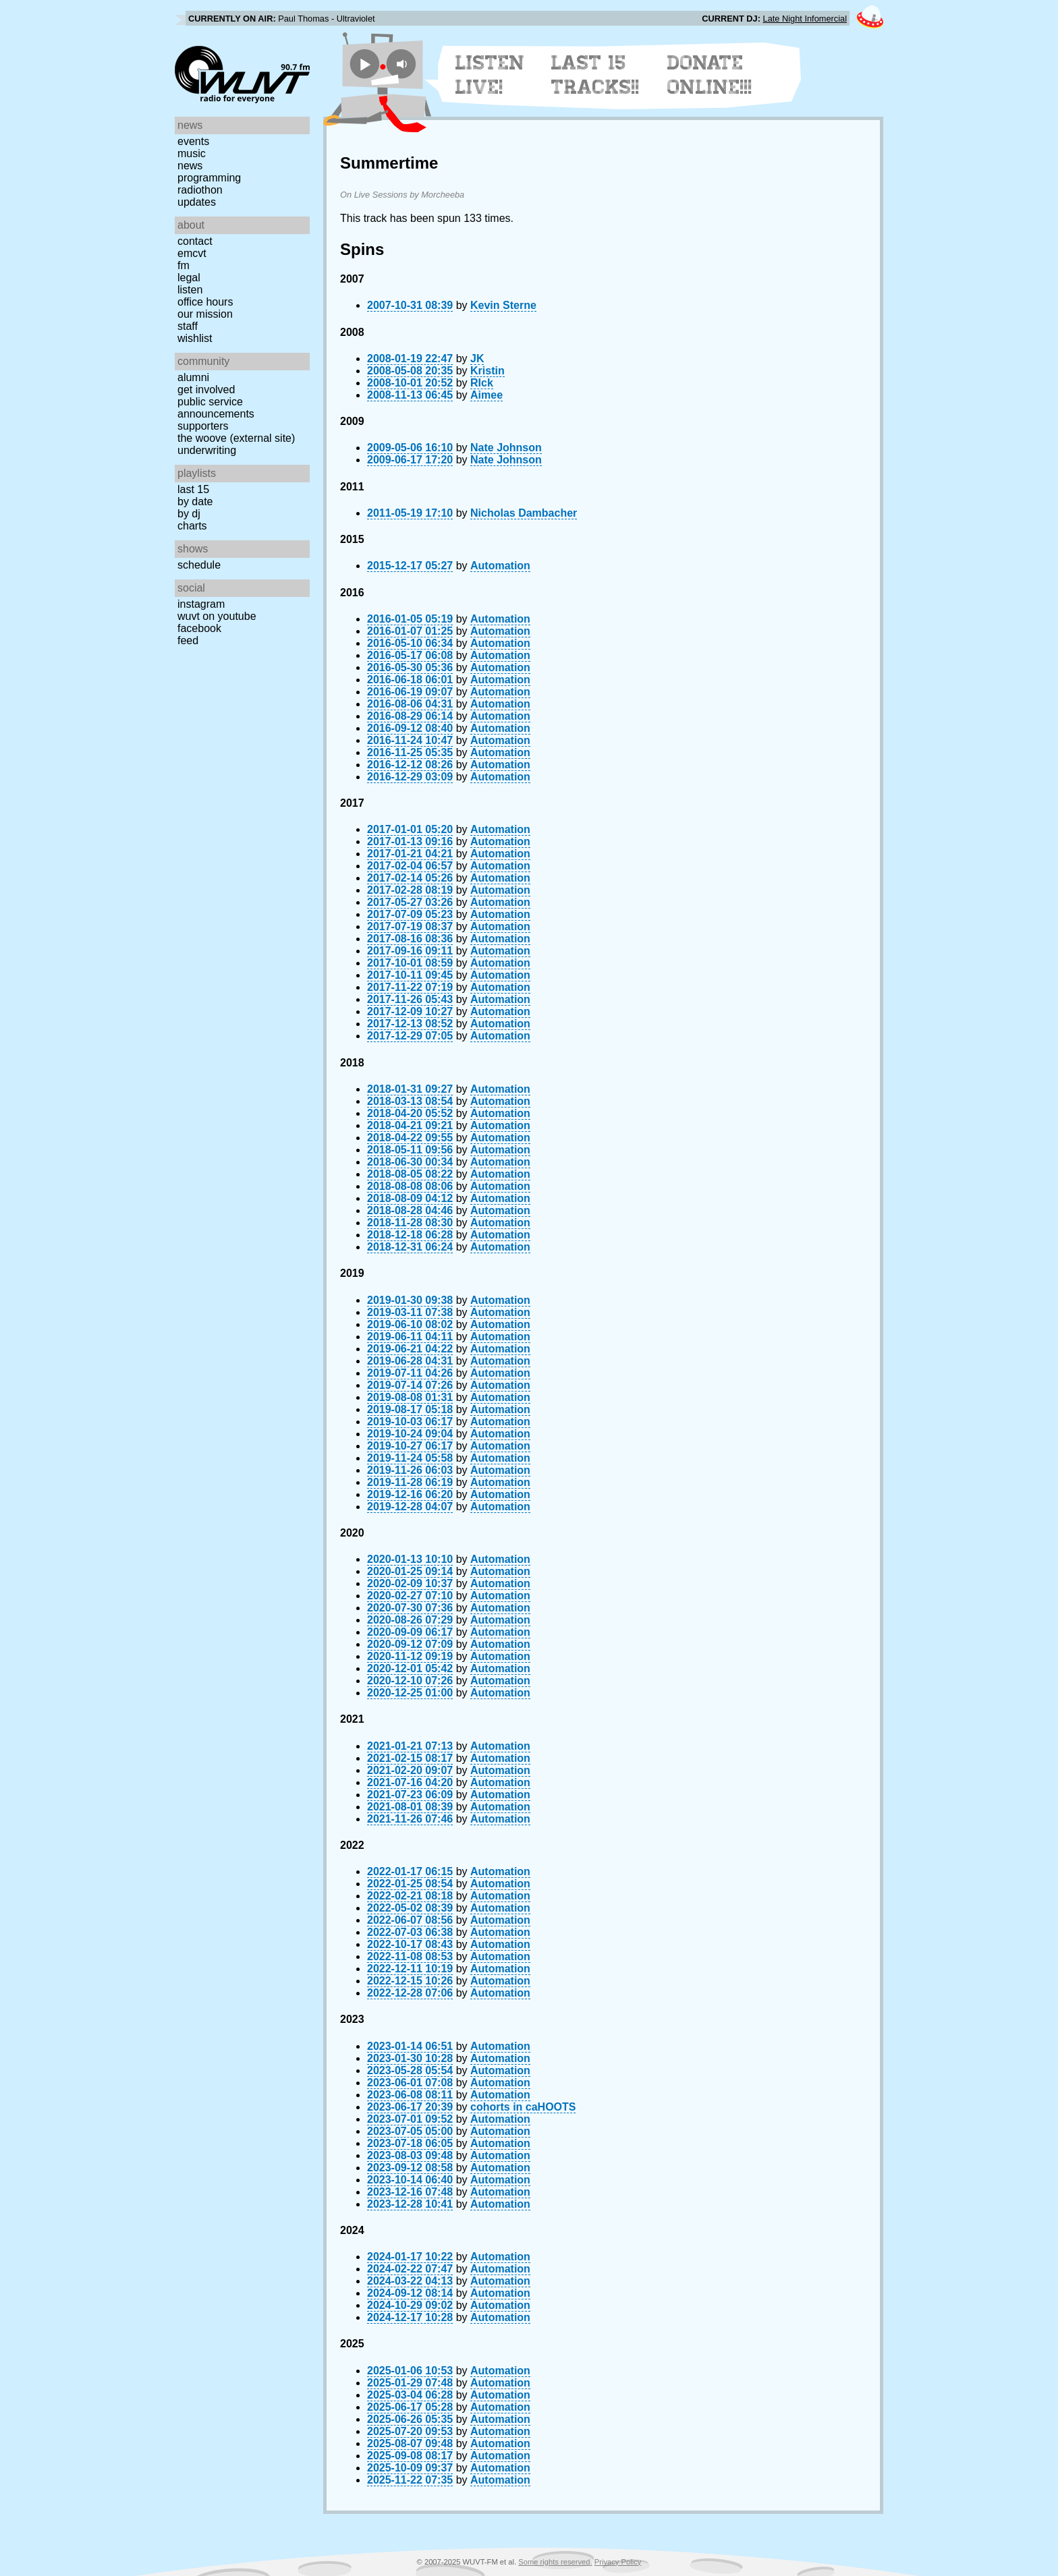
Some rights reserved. (555, 2562)
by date (195, 501)
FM (183, 265)
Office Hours (205, 302)
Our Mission (205, 314)
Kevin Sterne (503, 305)
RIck (481, 383)
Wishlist (195, 338)
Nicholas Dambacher (523, 513)
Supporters (203, 426)
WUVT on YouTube (216, 616)
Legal (188, 277)
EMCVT (191, 253)
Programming (209, 177)
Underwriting (206, 450)
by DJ (188, 513)
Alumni (193, 377)
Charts (192, 526)
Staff (187, 326)
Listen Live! (490, 75)
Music (191, 153)
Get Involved (206, 389)
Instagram (201, 604)
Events (193, 141)
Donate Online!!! (709, 75)
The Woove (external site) (236, 438)
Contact (195, 241)
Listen (189, 289)
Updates (196, 202)
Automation (500, 565)
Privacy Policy (618, 2562)
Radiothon (200, 190)
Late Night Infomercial (805, 18)
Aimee (486, 395)
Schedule (199, 565)
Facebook (199, 628)
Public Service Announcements (215, 408)
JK (477, 358)
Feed (187, 640)
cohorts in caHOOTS (523, 2107)
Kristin (487, 370)
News (189, 165)
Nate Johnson (506, 447)
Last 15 (193, 489)
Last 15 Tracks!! (595, 75)
